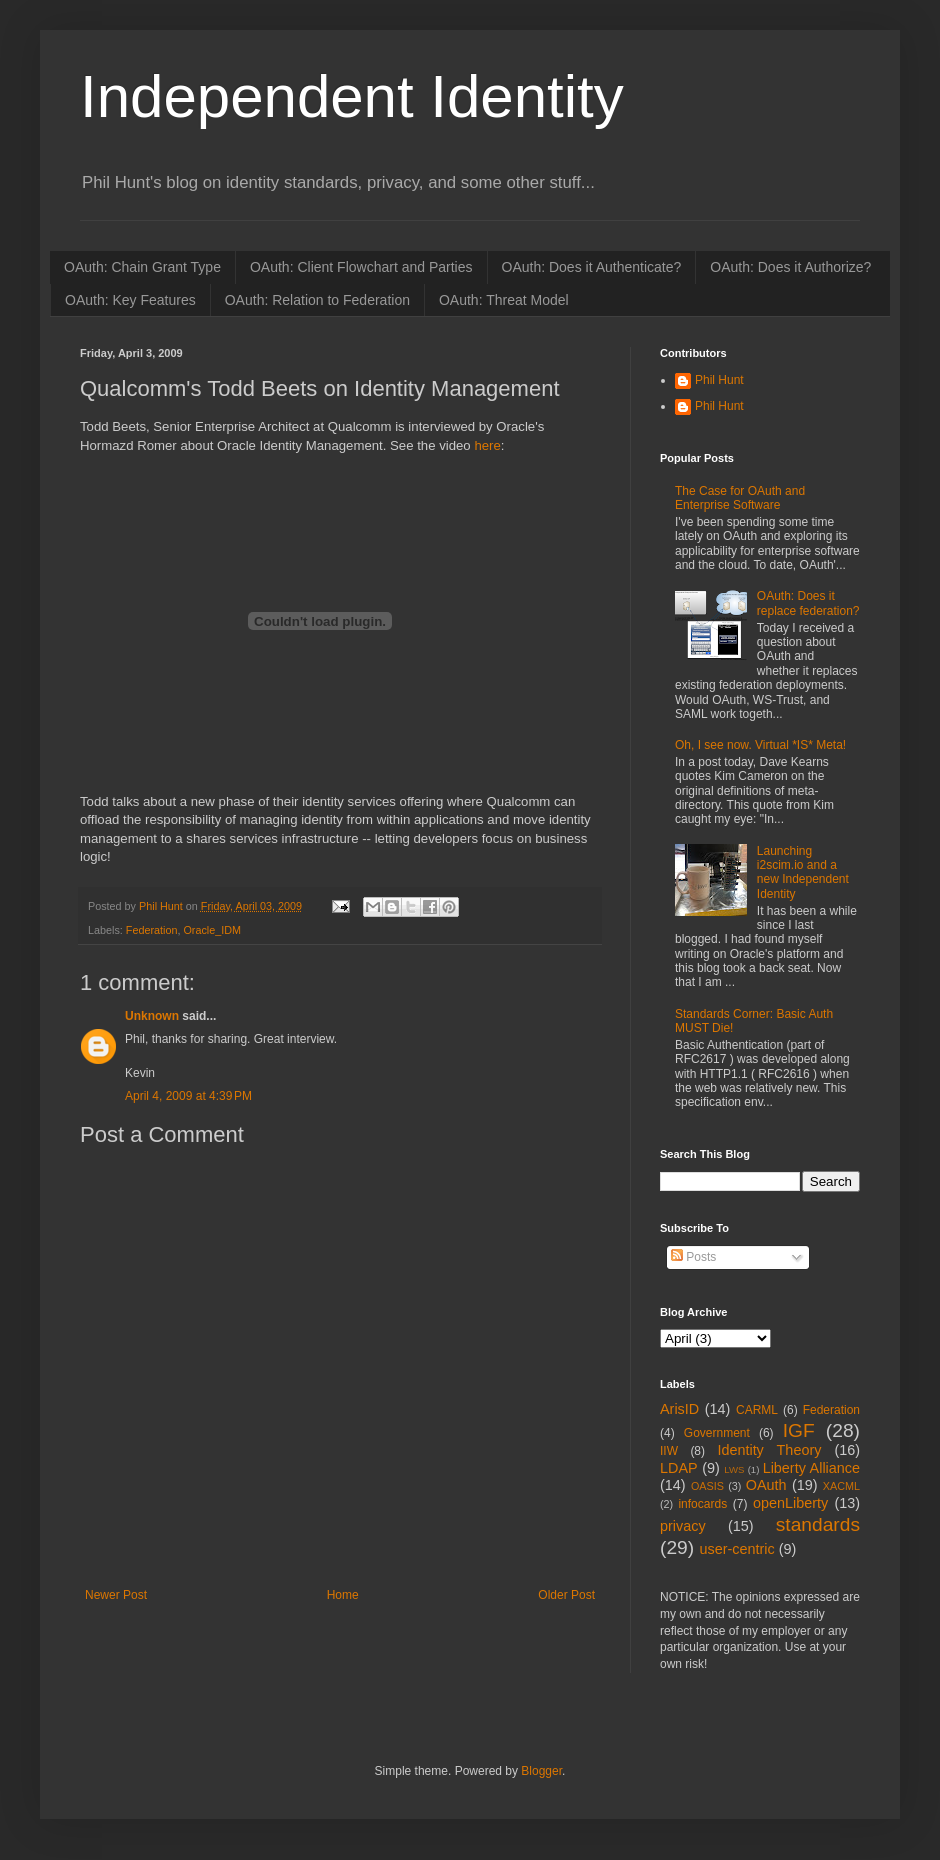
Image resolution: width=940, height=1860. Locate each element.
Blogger (541, 1771)
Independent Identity (352, 96)
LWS (734, 1469)
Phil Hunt (162, 906)
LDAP (679, 1468)
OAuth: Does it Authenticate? (592, 267)
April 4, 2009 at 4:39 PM (188, 1096)
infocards (702, 1504)
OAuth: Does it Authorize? (790, 267)
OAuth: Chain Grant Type (142, 267)
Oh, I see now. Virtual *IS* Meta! (760, 745)
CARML (757, 1410)
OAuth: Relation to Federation (317, 300)
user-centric (736, 1549)
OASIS (707, 1486)
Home (343, 1595)
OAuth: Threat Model (504, 300)
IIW (669, 1451)
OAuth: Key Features (130, 300)
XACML (841, 1486)
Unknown (152, 1016)
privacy (683, 1526)
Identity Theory (769, 1450)
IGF (799, 1430)
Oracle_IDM (212, 930)
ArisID (679, 1409)
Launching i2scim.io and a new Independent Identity (803, 872)
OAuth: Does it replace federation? (808, 603)
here (487, 445)
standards (818, 1524)
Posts (693, 1257)
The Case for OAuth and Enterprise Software (740, 498)
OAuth (766, 1485)
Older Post (566, 1595)
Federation (152, 930)
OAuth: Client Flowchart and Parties (361, 267)
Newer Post (116, 1595)
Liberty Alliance (811, 1468)
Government (717, 1433)
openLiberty (790, 1503)
